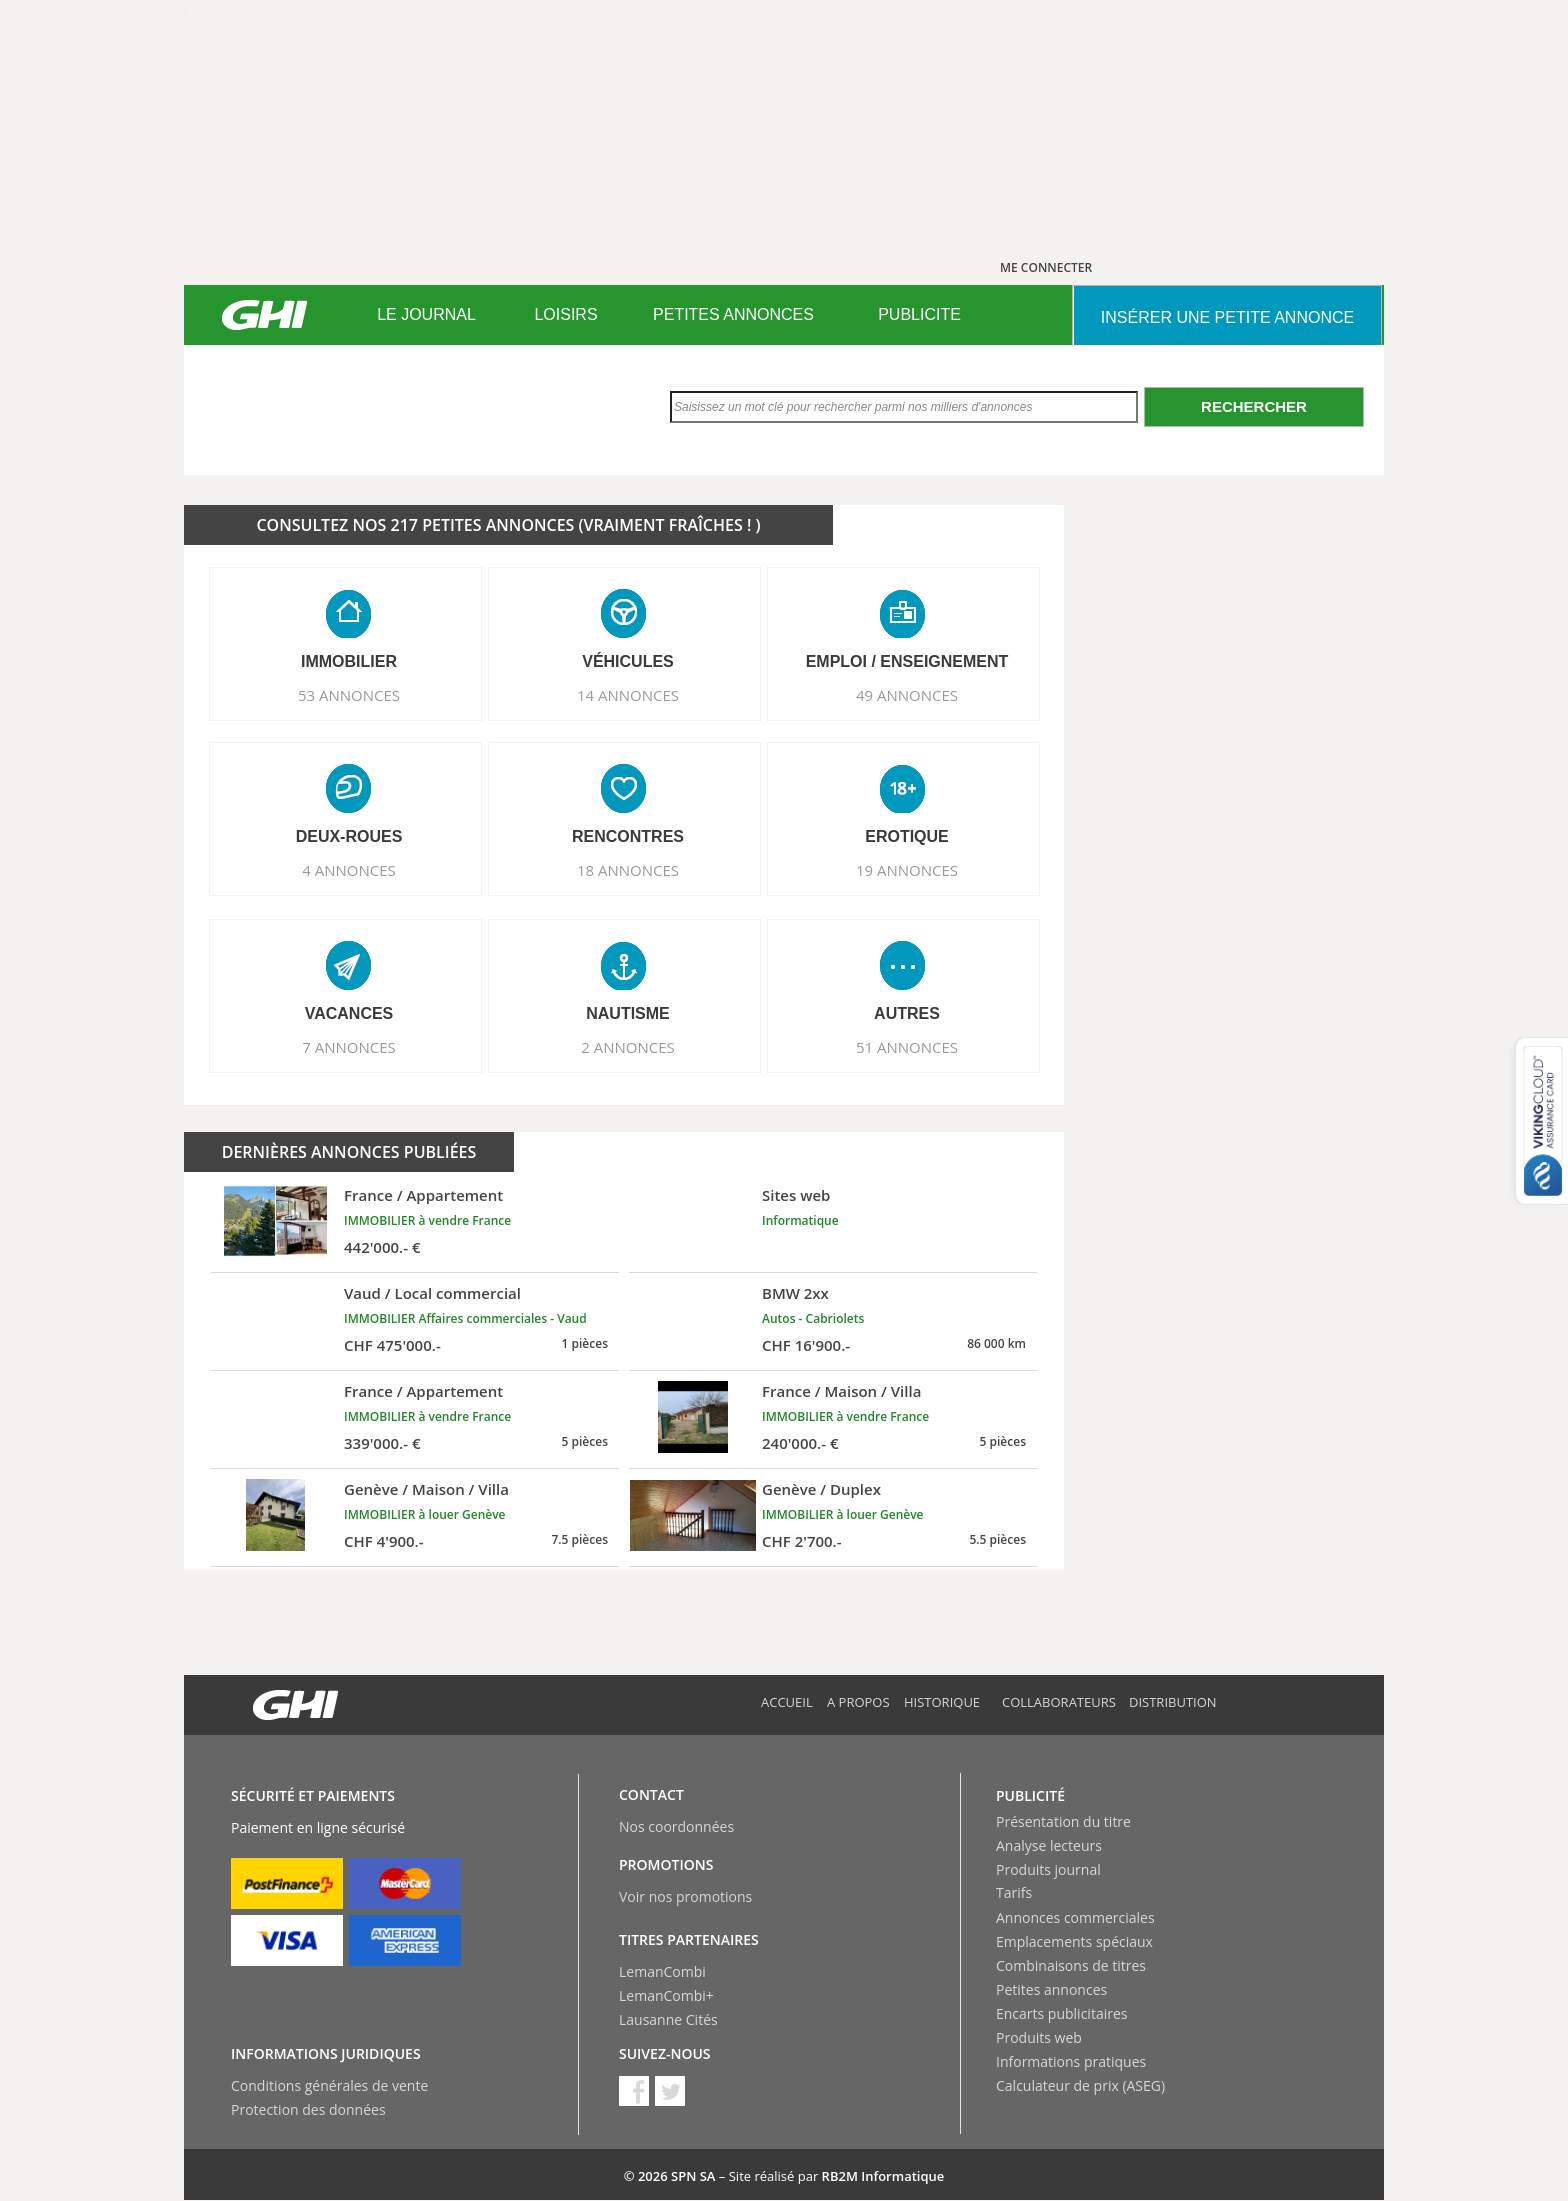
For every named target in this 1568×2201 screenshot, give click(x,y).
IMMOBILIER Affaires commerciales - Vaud (465, 1318)
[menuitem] (426, 315)
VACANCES (349, 1013)
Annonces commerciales (1075, 1917)
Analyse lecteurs (1049, 1845)
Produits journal (1048, 1869)
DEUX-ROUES (349, 836)
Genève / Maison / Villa (426, 1489)
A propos (858, 1702)
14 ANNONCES (628, 695)
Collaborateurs (1059, 1702)
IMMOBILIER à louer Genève (425, 1514)
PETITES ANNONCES (733, 314)
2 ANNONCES (628, 1047)
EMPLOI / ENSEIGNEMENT (907, 661)
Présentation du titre (1063, 1821)
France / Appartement (423, 1195)
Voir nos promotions (685, 1896)
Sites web (796, 1195)
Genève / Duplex (821, 1489)
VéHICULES (628, 661)
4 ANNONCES (349, 870)
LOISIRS (565, 314)
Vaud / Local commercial (432, 1293)
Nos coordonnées (676, 1826)
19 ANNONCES (907, 870)
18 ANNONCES (628, 870)
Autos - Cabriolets (813, 1318)
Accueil (787, 1702)
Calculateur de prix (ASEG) (1080, 2085)
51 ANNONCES (907, 1047)
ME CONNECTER (1046, 267)
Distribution (1173, 1702)
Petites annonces (1051, 1989)
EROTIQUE (907, 836)
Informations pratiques (1071, 2061)
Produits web (1039, 2037)
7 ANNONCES (349, 1047)
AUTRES (907, 1013)
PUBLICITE (919, 314)
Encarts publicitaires (1061, 2013)
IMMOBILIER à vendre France (427, 1220)
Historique (942, 1702)
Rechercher (1254, 406)
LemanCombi (662, 1971)
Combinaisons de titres (1071, 1965)
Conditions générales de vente (329, 2085)
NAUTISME (628, 1013)
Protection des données (308, 2109)
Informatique (800, 1220)
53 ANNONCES (349, 695)
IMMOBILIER (349, 661)
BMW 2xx (795, 1293)
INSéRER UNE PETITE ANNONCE (1227, 317)
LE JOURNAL (426, 314)
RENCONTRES (628, 836)
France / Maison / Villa (841, 1391)
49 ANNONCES (907, 695)
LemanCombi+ (666, 1995)
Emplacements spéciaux (1074, 1941)
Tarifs (1014, 1892)
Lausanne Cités (668, 2019)
